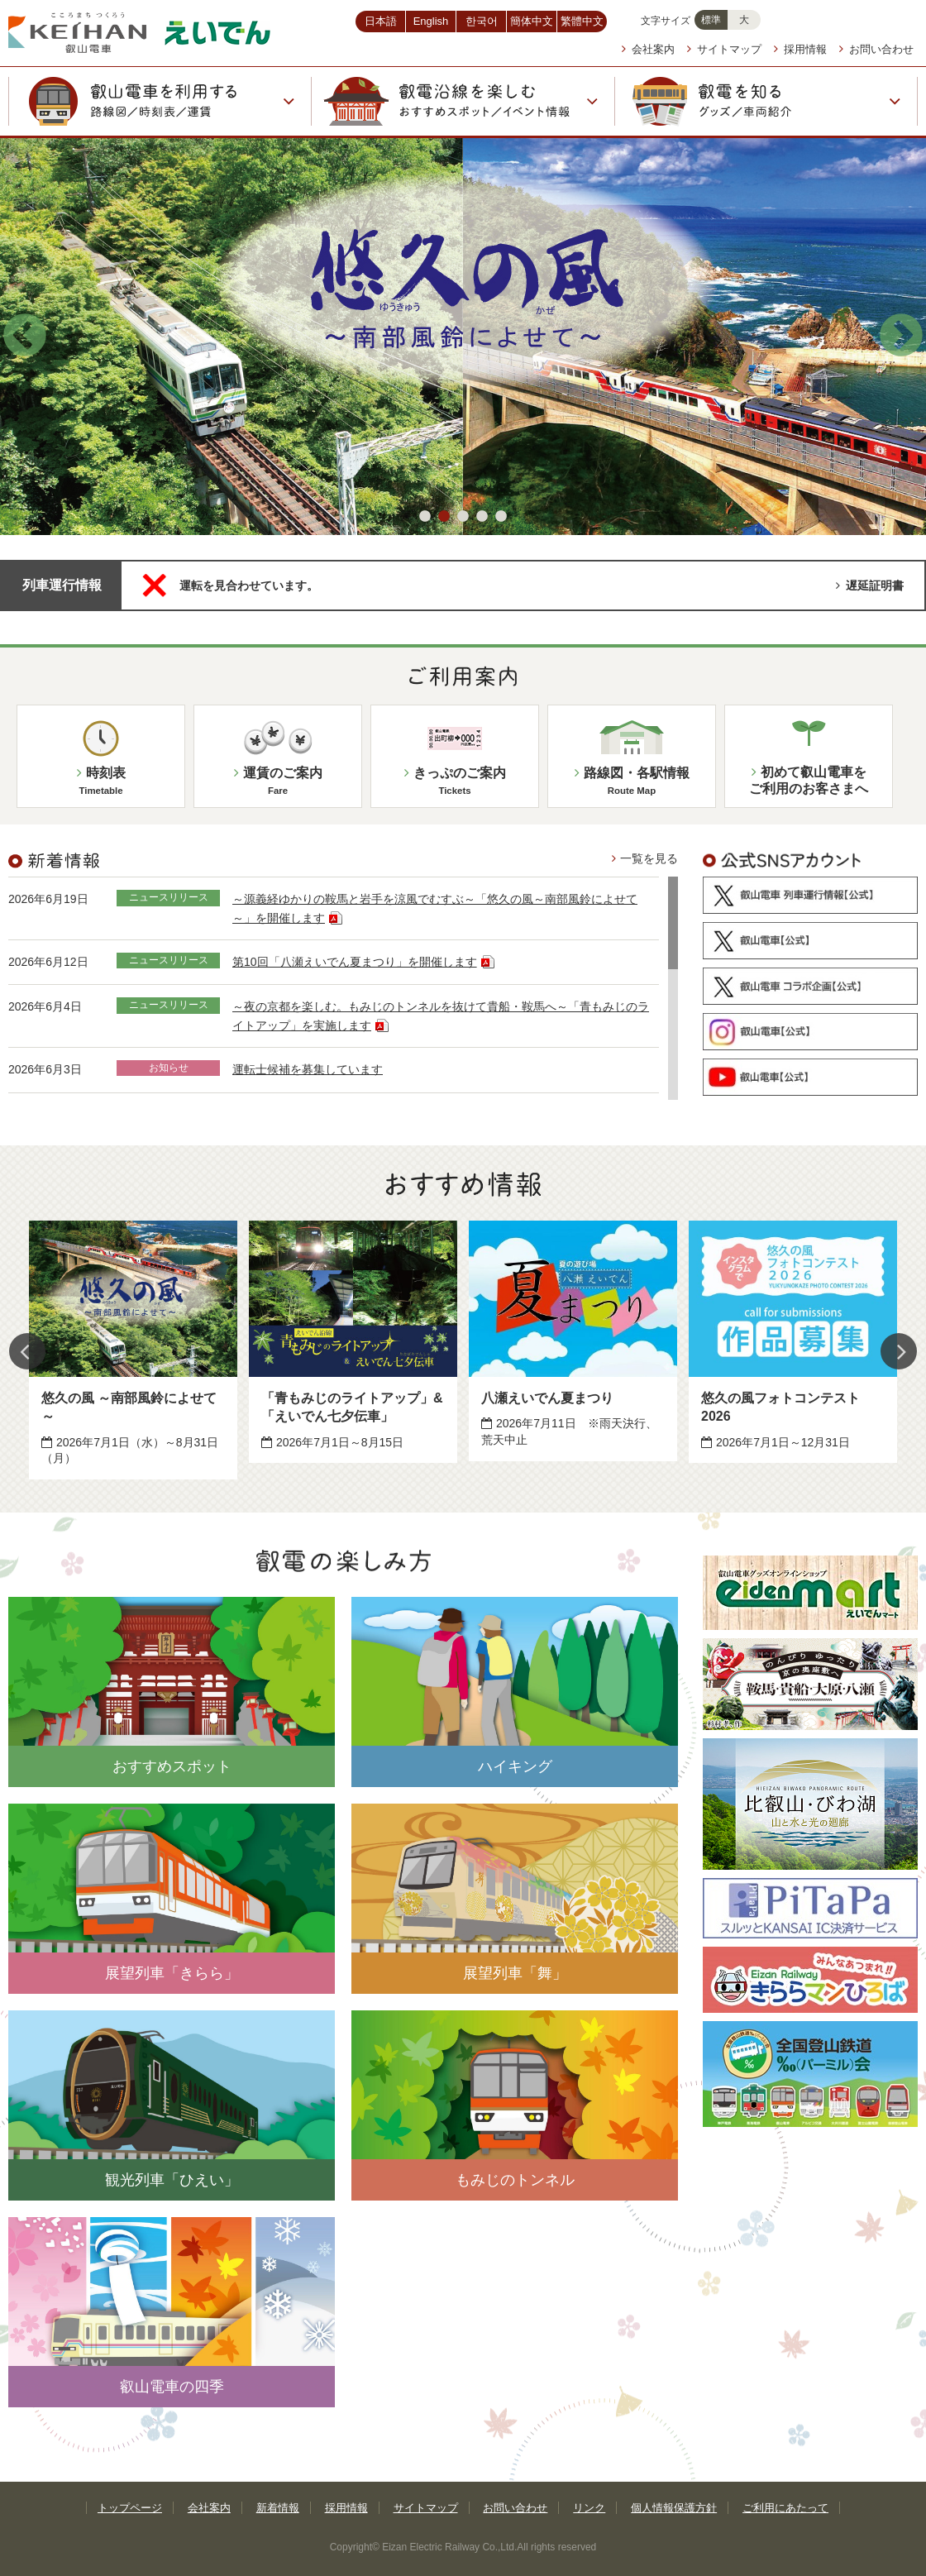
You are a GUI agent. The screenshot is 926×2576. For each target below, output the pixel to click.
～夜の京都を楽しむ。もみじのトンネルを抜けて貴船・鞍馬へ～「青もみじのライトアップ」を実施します (440, 1016)
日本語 (381, 21)
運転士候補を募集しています (307, 1069)
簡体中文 (531, 21)
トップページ (130, 2508)
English (431, 21)
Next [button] (901, 336)
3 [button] (463, 517)
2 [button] (444, 517)
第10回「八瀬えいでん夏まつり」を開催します (363, 961)
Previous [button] (25, 336)
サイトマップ (724, 49)
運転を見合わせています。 (248, 585)
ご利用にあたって (785, 2508)
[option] (133, 1350)
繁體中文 (582, 21)
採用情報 (800, 49)
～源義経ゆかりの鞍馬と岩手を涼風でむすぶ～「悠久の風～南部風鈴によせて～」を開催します (434, 908)
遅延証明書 (870, 585)
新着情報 (277, 2508)
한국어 (481, 21)
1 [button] (425, 517)
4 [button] (482, 517)
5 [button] (501, 517)
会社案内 (648, 49)
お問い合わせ (876, 49)
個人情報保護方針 (674, 2508)
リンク (589, 2508)
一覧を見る (645, 858)
